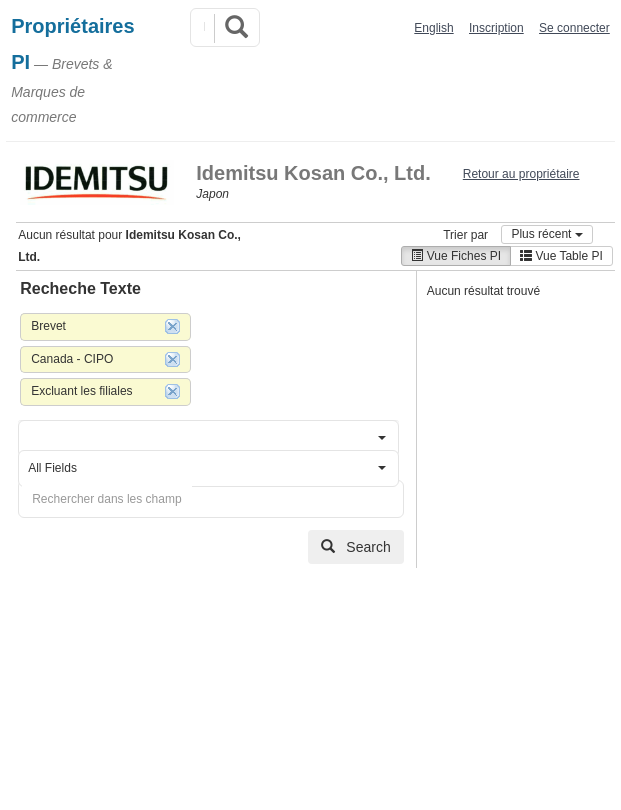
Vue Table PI (561, 256)
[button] (208, 438)
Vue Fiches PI (456, 256)
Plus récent (546, 234)
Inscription (496, 28)
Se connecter (574, 28)
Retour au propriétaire (521, 174)
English (433, 28)
